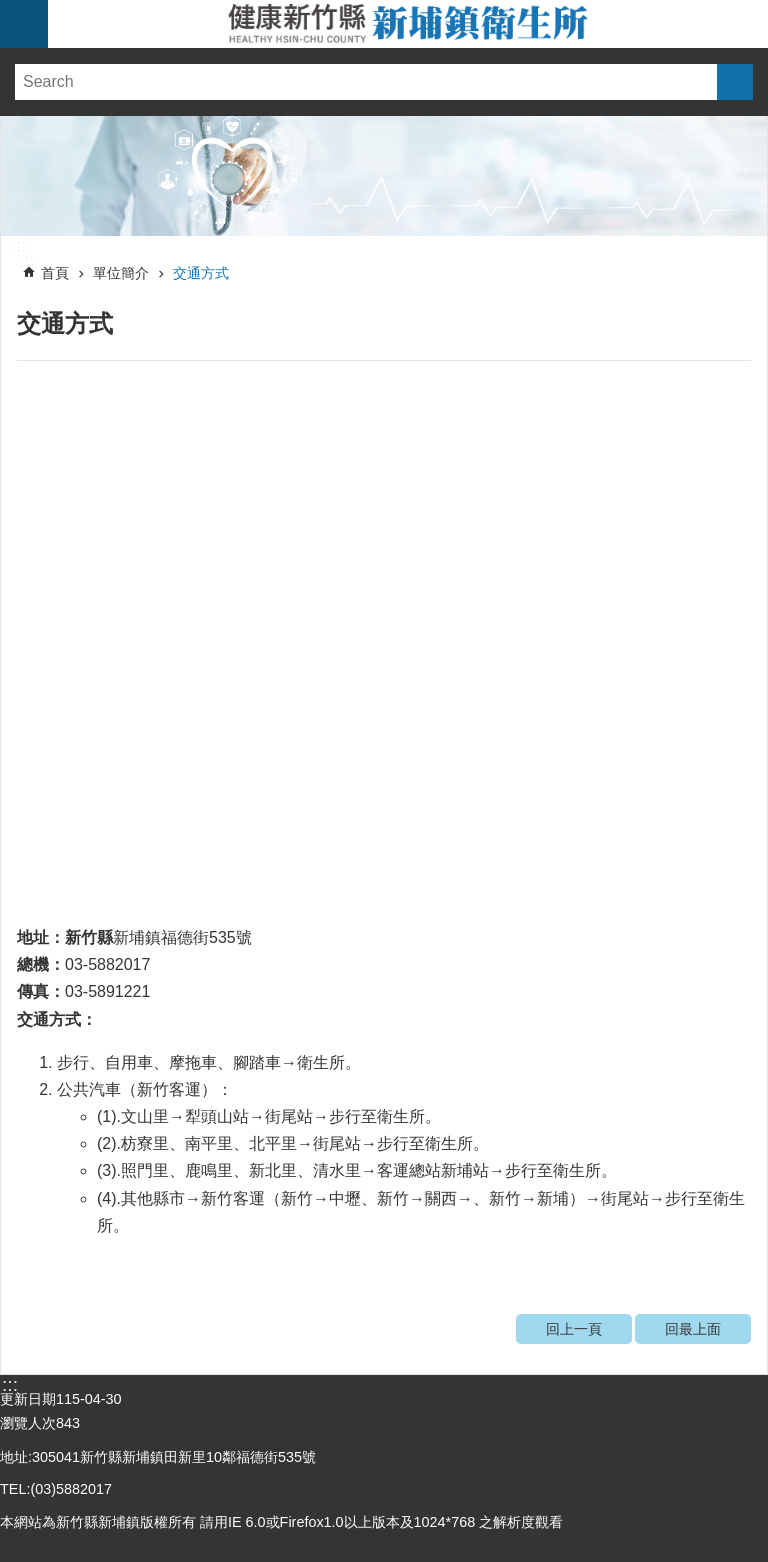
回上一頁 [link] (574, 1329)
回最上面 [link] (693, 1329)
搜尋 (735, 82)
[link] (384, 176)
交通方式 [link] (201, 273)
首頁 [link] (55, 273)
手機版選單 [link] (24, 24)
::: (19, 246)
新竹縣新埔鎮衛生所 (408, 24)
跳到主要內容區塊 (10, 10)
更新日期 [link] (28, 1399)
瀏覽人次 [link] (28, 1423)
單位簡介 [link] (121, 273)
